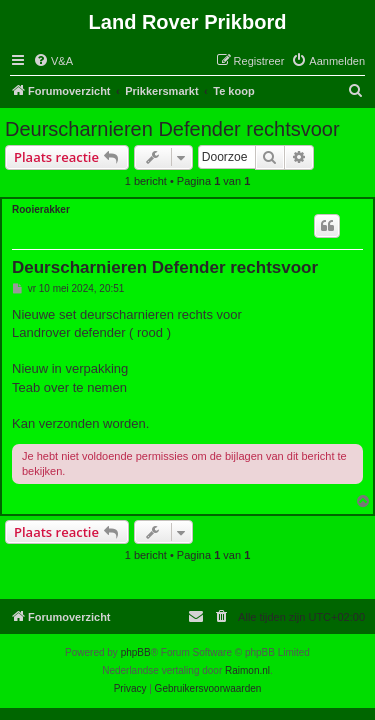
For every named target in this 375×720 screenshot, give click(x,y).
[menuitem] (53, 61)
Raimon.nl (247, 670)
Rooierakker (41, 209)
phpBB (136, 652)
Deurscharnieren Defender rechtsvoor (172, 129)
